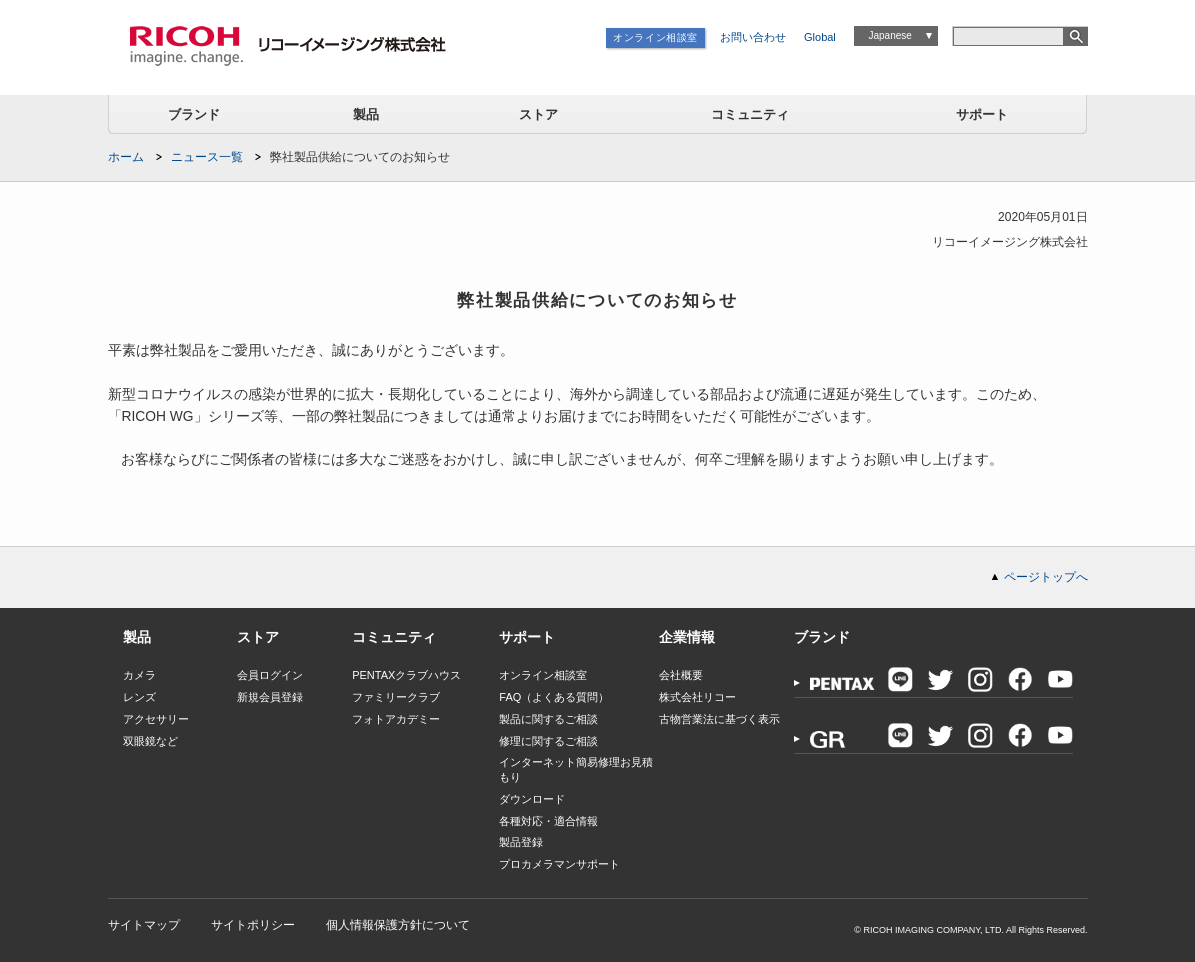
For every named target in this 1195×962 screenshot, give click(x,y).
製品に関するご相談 (548, 719)
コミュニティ (750, 114)
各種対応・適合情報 (548, 821)
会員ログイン (270, 675)
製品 (366, 114)
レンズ (139, 697)
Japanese (889, 35)
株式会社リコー (697, 697)
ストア (538, 114)
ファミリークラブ (396, 697)
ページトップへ (1046, 577)
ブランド (194, 114)
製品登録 (521, 842)
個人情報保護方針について (398, 925)
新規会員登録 (270, 697)
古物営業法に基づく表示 (719, 719)
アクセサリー (156, 719)
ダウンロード (532, 799)
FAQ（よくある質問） (554, 697)
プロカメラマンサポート (559, 864)
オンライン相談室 (655, 37)
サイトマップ (144, 925)
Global (820, 37)
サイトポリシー (253, 925)
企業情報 (687, 637)
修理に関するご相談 (548, 741)
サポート (982, 114)
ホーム (126, 157)
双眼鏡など (150, 741)
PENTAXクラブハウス (406, 675)
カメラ (139, 675)
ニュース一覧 (207, 157)
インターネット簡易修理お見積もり (576, 769)
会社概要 (681, 675)
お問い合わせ (753, 37)
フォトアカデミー (396, 719)
